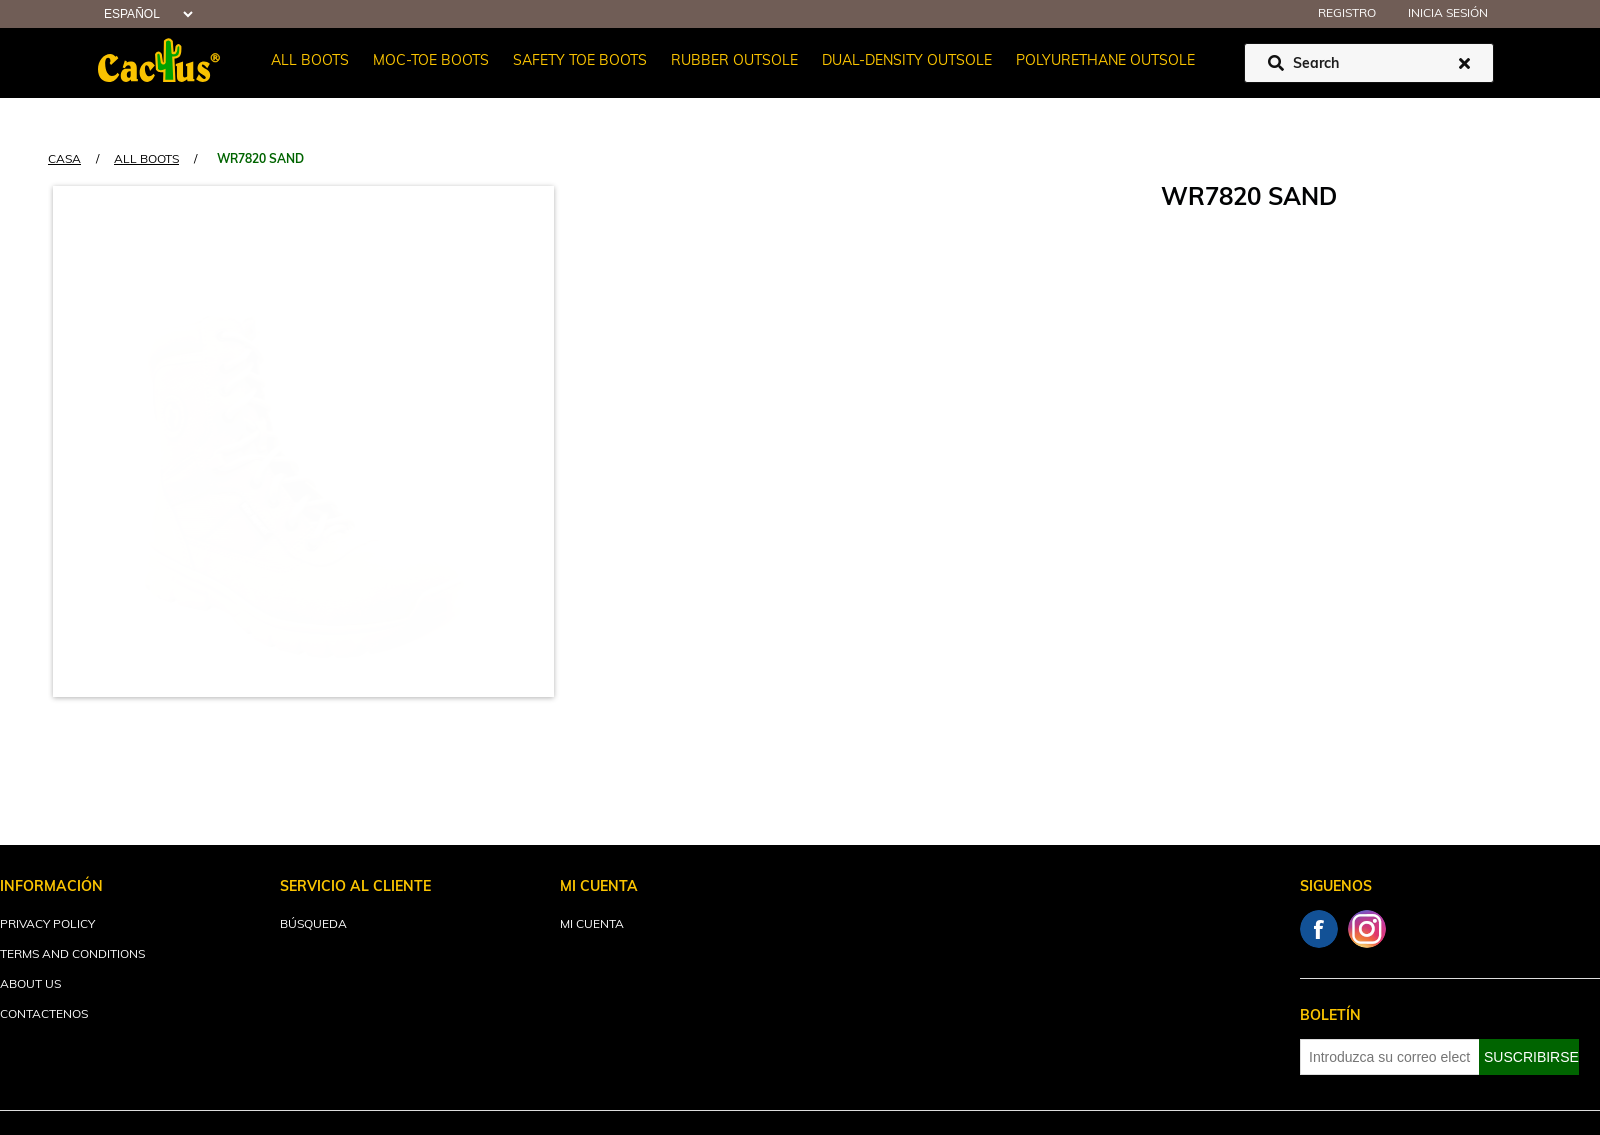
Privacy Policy (47, 925)
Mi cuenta (592, 925)
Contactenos (44, 1015)
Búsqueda (313, 925)
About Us (30, 985)
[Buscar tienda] (1369, 63)
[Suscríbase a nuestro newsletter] (1390, 1057)
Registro (1347, 14)
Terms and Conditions (72, 955)
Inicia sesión (1448, 14)
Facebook (1319, 929)
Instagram (1367, 929)
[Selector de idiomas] (146, 14)
